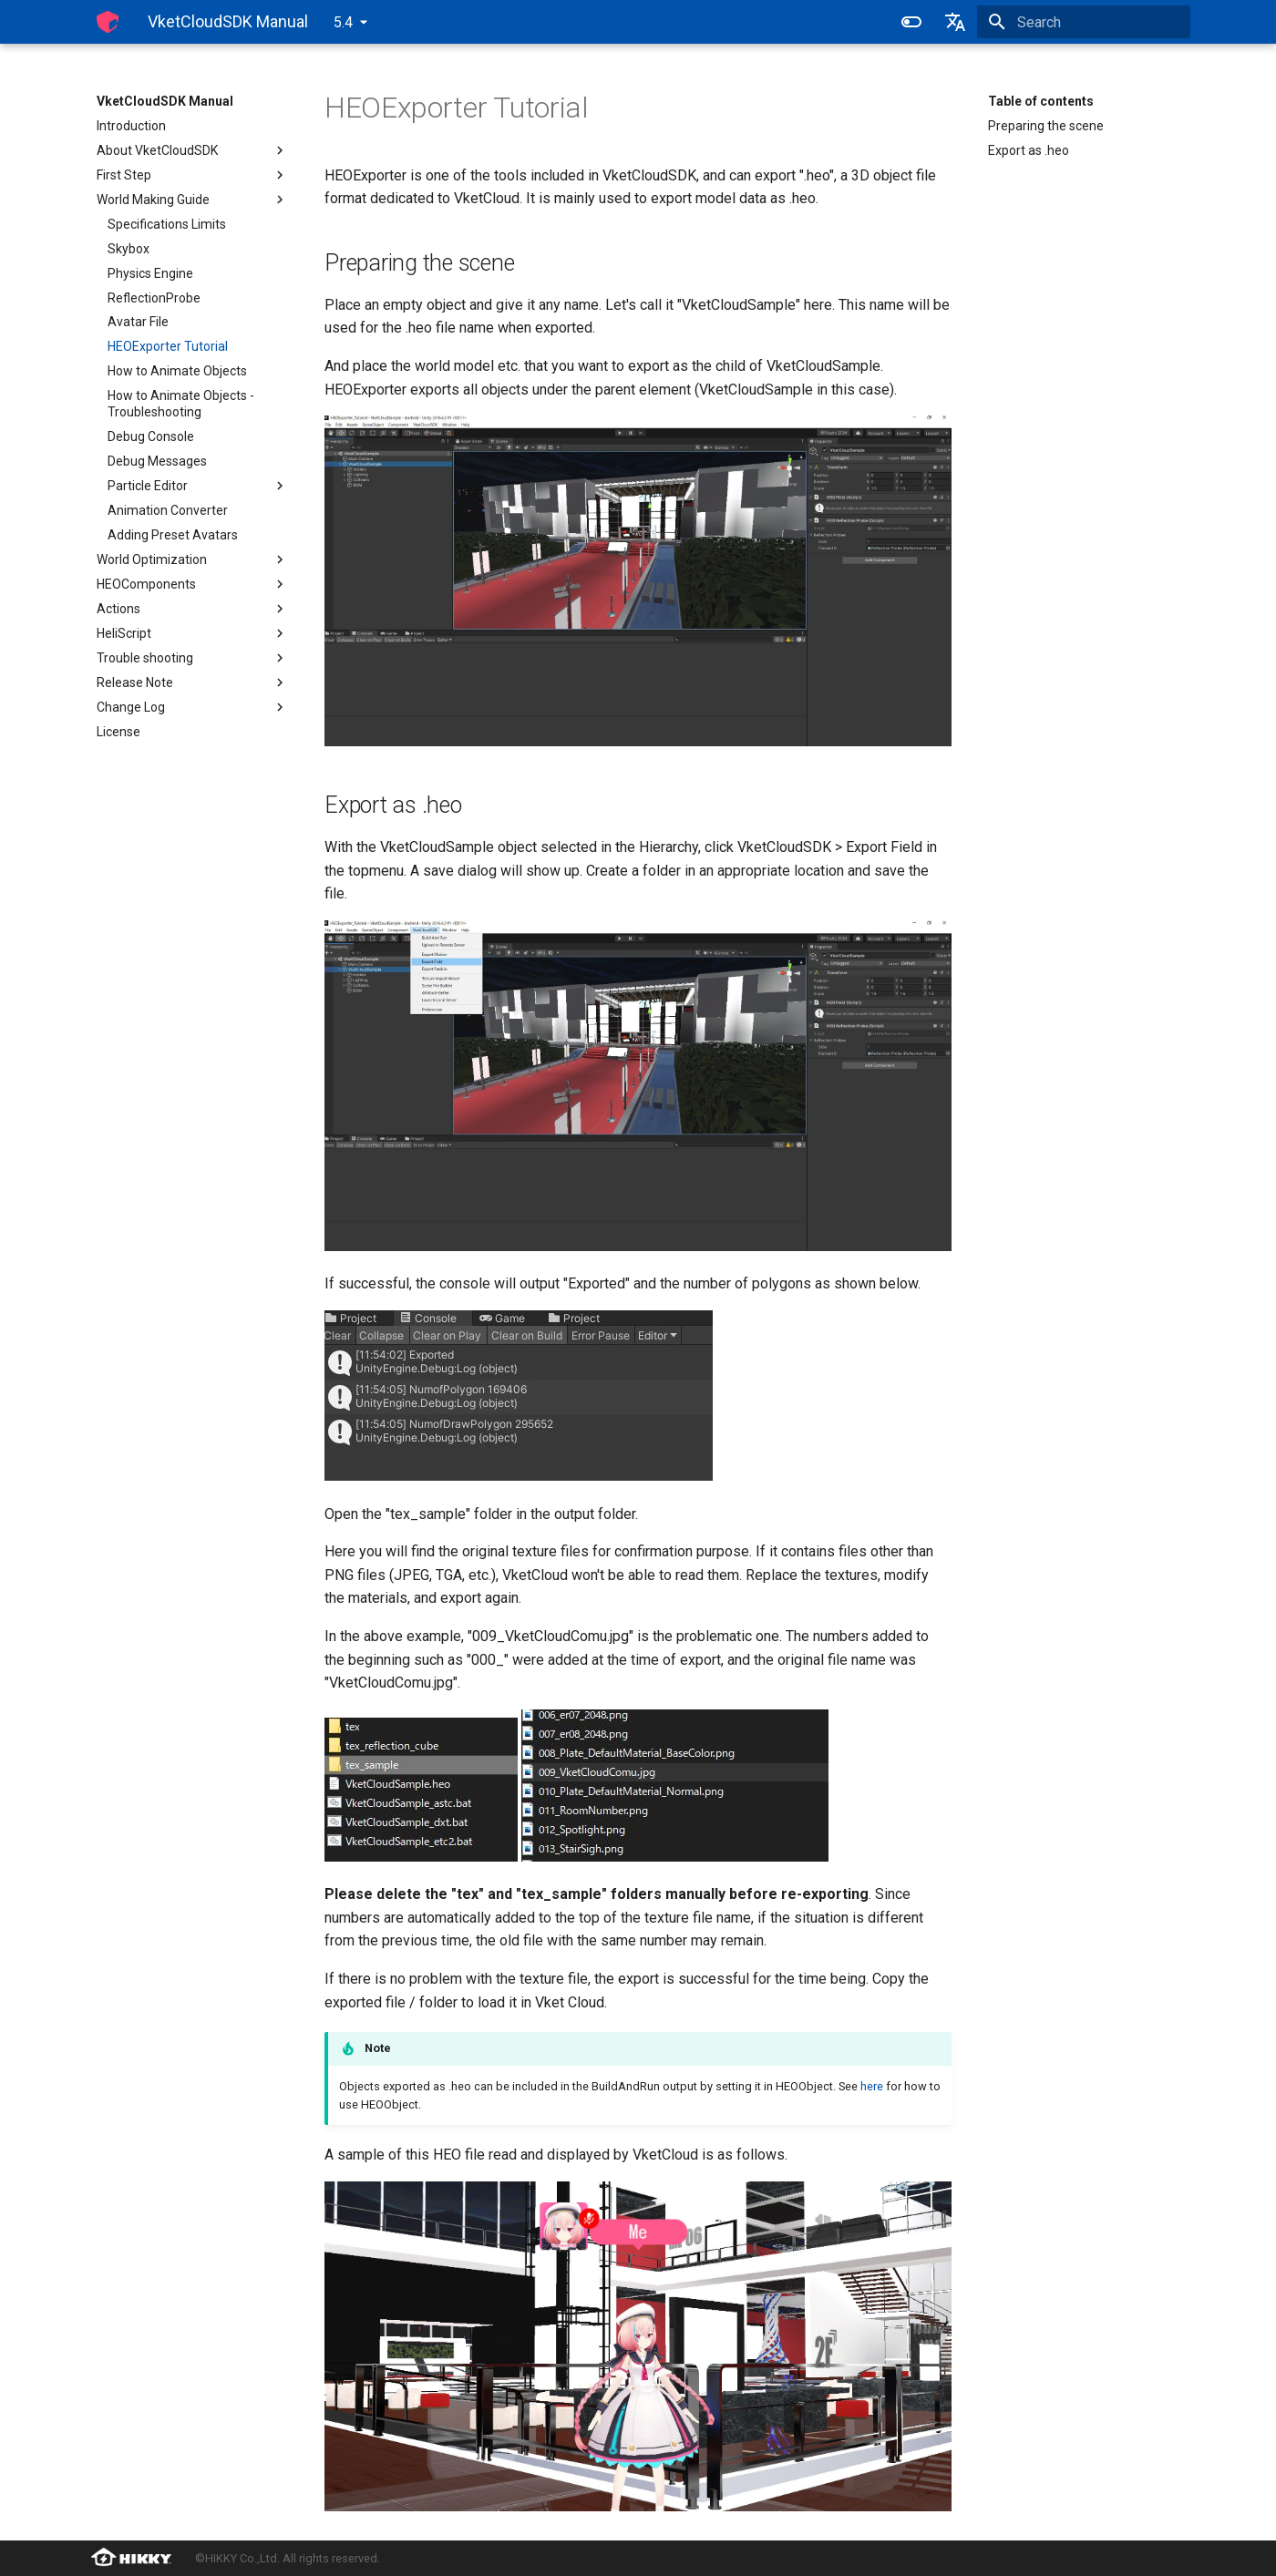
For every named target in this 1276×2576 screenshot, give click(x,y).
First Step (192, 175)
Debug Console (151, 436)
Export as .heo (1028, 150)
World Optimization (192, 559)
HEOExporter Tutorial (168, 346)
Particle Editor (198, 485)
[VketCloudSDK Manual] (107, 22)
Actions (192, 608)
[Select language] (955, 22)
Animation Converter (168, 510)
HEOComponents (192, 584)
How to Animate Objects (177, 371)
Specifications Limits (167, 224)
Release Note (192, 682)
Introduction (131, 125)
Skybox (128, 248)
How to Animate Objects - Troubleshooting (181, 403)
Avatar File (138, 321)
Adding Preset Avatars (173, 535)
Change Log (192, 707)
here (871, 2086)
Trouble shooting (192, 658)
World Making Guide (192, 199)
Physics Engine (150, 273)
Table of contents (1041, 101)
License (118, 731)
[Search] (1083, 21)
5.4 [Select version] (343, 22)
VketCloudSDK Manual (165, 101)
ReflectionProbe (154, 298)
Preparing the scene (1046, 125)
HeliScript (192, 633)
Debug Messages (157, 461)
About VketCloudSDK (192, 150)
